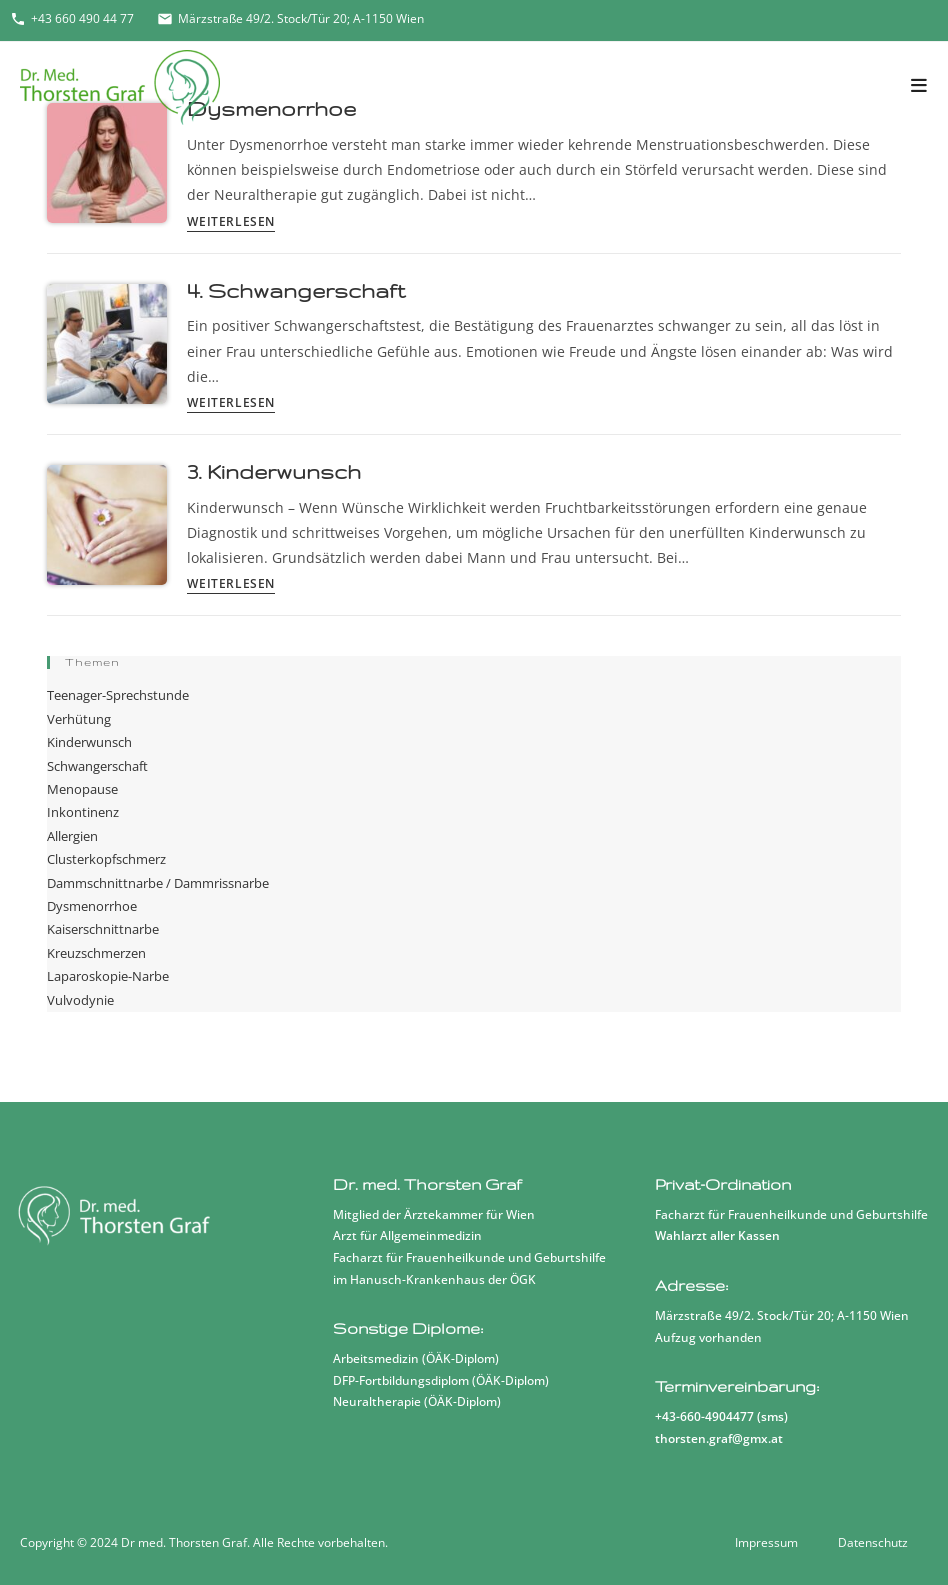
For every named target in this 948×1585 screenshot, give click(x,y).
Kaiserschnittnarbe (103, 929)
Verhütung (79, 719)
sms (772, 1416)
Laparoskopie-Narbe (108, 976)
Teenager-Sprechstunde (118, 695)
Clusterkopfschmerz (106, 859)
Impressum (766, 1542)
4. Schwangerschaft (296, 290)
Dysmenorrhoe (92, 906)
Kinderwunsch (89, 742)
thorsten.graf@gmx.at (719, 1438)
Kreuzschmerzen (96, 953)
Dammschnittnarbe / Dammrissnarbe (158, 883)
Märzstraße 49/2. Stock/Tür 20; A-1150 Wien (290, 18)
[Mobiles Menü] (919, 86)
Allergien (72, 836)
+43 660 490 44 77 (72, 18)
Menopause (82, 789)
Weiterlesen (231, 223)
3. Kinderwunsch (274, 471)
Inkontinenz (83, 812)
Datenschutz (873, 1542)
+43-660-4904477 (704, 1416)
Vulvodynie (80, 1000)
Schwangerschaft (97, 766)
